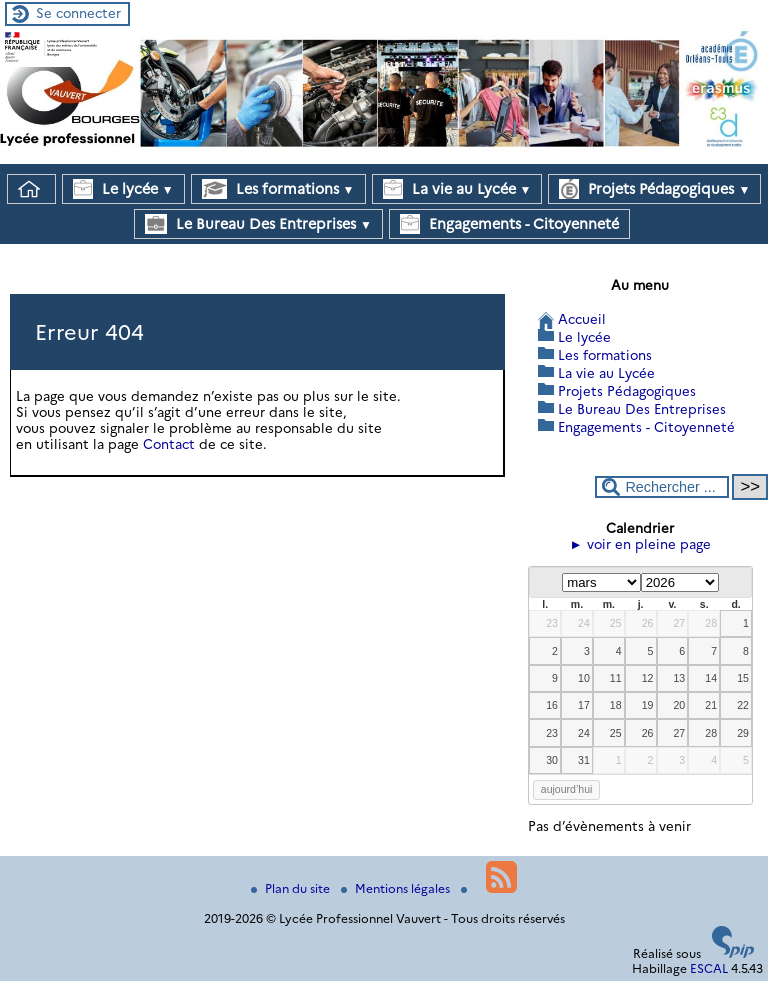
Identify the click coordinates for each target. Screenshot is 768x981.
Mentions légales (397, 888)
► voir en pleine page (640, 544)
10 (584, 678)
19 (648, 705)
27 (679, 623)
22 (743, 705)
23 (552, 623)
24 (584, 623)
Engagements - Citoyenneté (509, 224)
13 (679, 678)
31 (584, 760)
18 (616, 705)
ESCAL (709, 968)
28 (711, 623)
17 (584, 705)
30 (552, 760)
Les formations (278, 189)
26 (648, 623)
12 (648, 678)
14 (711, 678)
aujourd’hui (567, 789)
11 (616, 678)
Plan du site (292, 888)
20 (679, 705)
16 (552, 705)
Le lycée (123, 189)
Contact (169, 444)
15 (743, 678)
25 (616, 623)
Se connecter (78, 13)
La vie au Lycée (457, 189)
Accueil (582, 319)
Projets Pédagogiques (654, 189)
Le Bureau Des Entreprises (258, 224)
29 (743, 733)
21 (711, 705)
